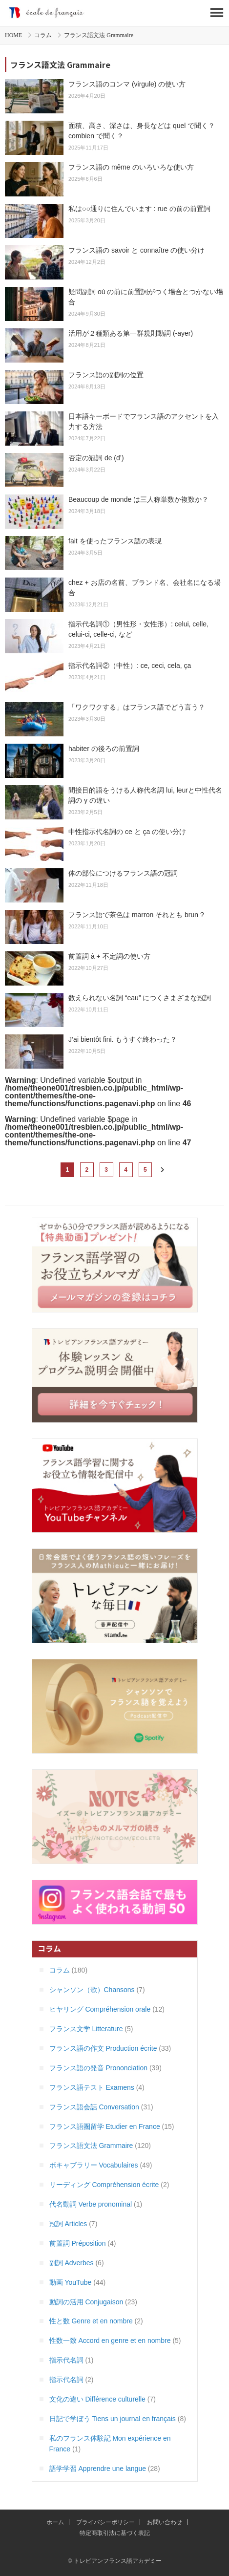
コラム (43, 35)
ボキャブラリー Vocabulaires (93, 2165)
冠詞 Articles (68, 2224)
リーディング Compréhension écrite (104, 2185)
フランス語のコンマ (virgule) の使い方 (127, 84)
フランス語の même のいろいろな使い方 (131, 167)
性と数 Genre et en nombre (91, 2321)
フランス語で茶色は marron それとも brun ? (136, 915)
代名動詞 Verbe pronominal (90, 2204)
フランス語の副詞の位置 (106, 375)
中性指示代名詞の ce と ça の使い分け (127, 832)
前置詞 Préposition (77, 2243)
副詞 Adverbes (71, 2263)
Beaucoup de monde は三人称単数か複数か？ (138, 499)
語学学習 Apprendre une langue (97, 2468)
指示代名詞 (66, 2360)
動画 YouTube (70, 2282)
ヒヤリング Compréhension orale (100, 2009)
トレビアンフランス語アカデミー (114, 12)
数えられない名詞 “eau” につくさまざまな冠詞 (139, 998)
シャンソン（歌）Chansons (92, 1990)
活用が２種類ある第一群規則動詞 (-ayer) (130, 333)
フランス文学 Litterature (86, 2029)
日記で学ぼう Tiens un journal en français (112, 2419)
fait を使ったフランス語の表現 (115, 541)
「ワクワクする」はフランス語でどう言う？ (136, 707)
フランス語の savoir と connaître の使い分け (136, 250)
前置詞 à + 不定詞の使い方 (109, 956)
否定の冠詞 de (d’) (96, 458)
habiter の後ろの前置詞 (103, 748)
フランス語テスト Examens (91, 2087)
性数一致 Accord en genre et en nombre (110, 2340)
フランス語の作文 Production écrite (103, 2048)
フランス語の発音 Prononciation (98, 2068)
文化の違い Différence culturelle (97, 2399)
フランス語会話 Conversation (94, 2107)
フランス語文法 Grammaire (91, 2145)
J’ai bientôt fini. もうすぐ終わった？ (122, 1039)
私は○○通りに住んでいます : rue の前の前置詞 (139, 209)
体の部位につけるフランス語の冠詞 (123, 873)
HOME (13, 35)
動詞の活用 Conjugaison (86, 2302)
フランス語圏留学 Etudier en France (104, 2126)
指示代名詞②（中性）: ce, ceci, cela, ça (129, 665)
